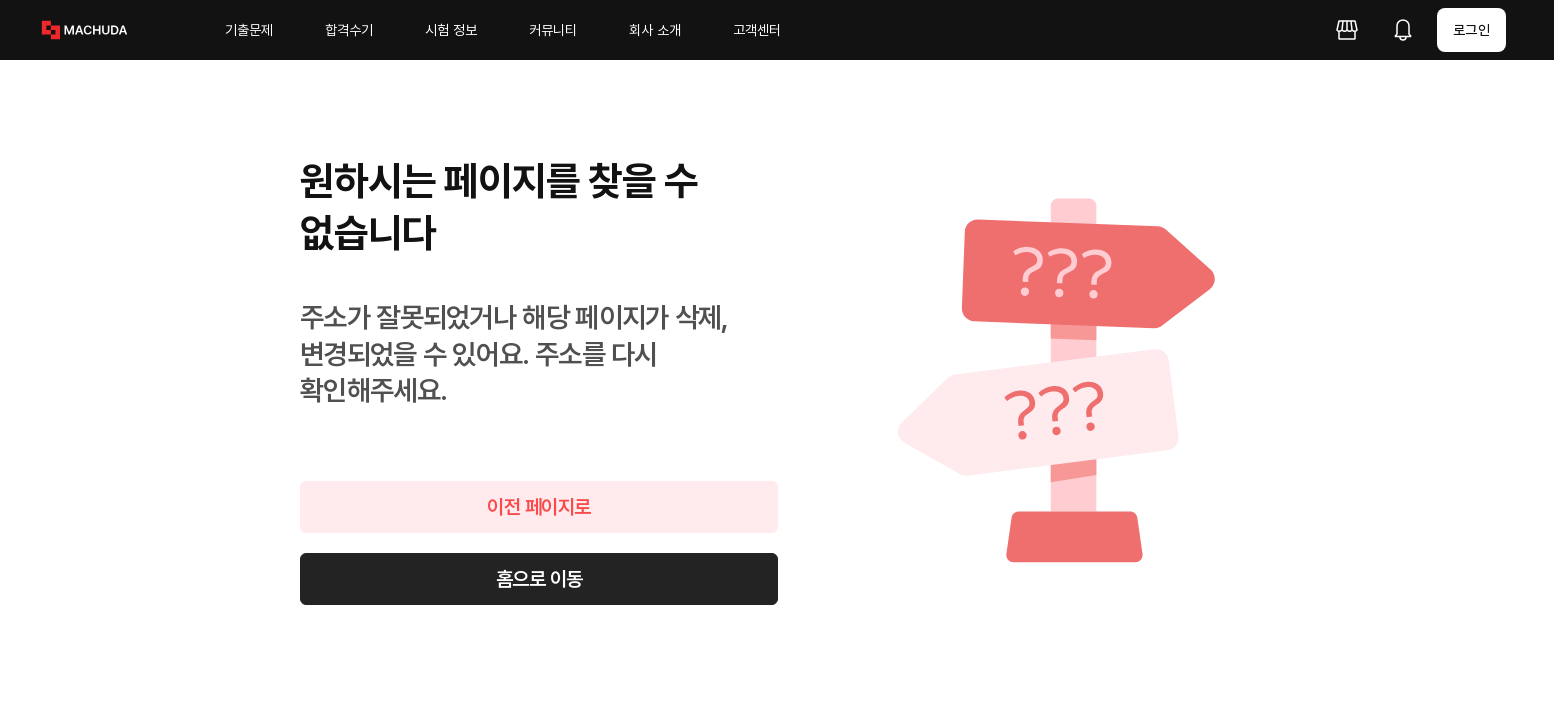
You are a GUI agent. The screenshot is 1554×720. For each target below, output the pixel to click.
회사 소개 (655, 30)
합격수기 (349, 30)
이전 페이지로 (539, 507)
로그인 (1471, 30)
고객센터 (757, 30)
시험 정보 (451, 30)
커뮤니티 (553, 30)
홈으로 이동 (539, 579)
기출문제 (249, 30)
